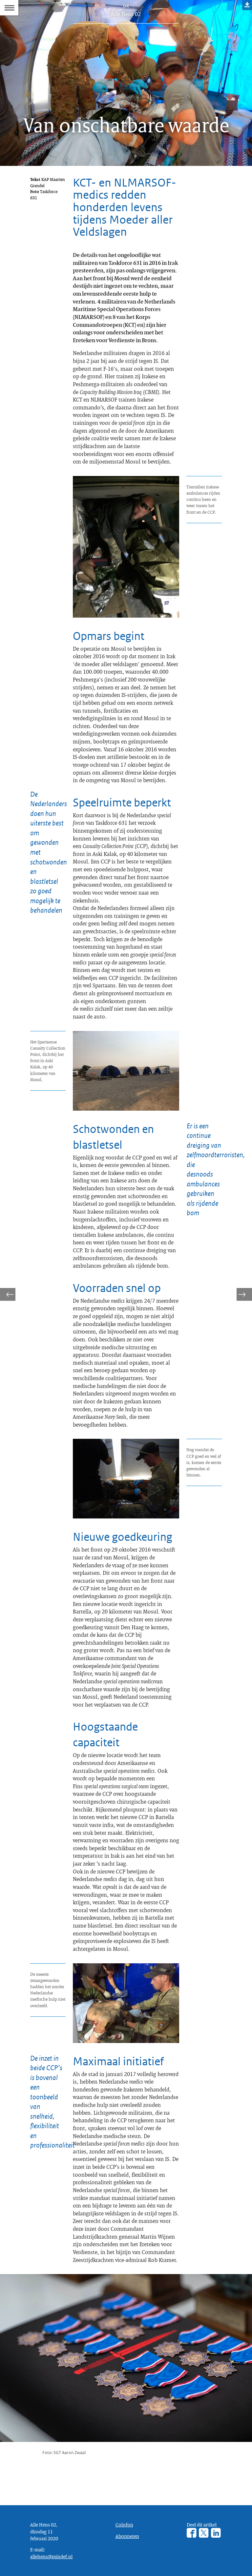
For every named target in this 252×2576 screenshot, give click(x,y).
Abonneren (127, 2536)
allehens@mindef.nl (51, 2556)
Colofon (124, 2524)
